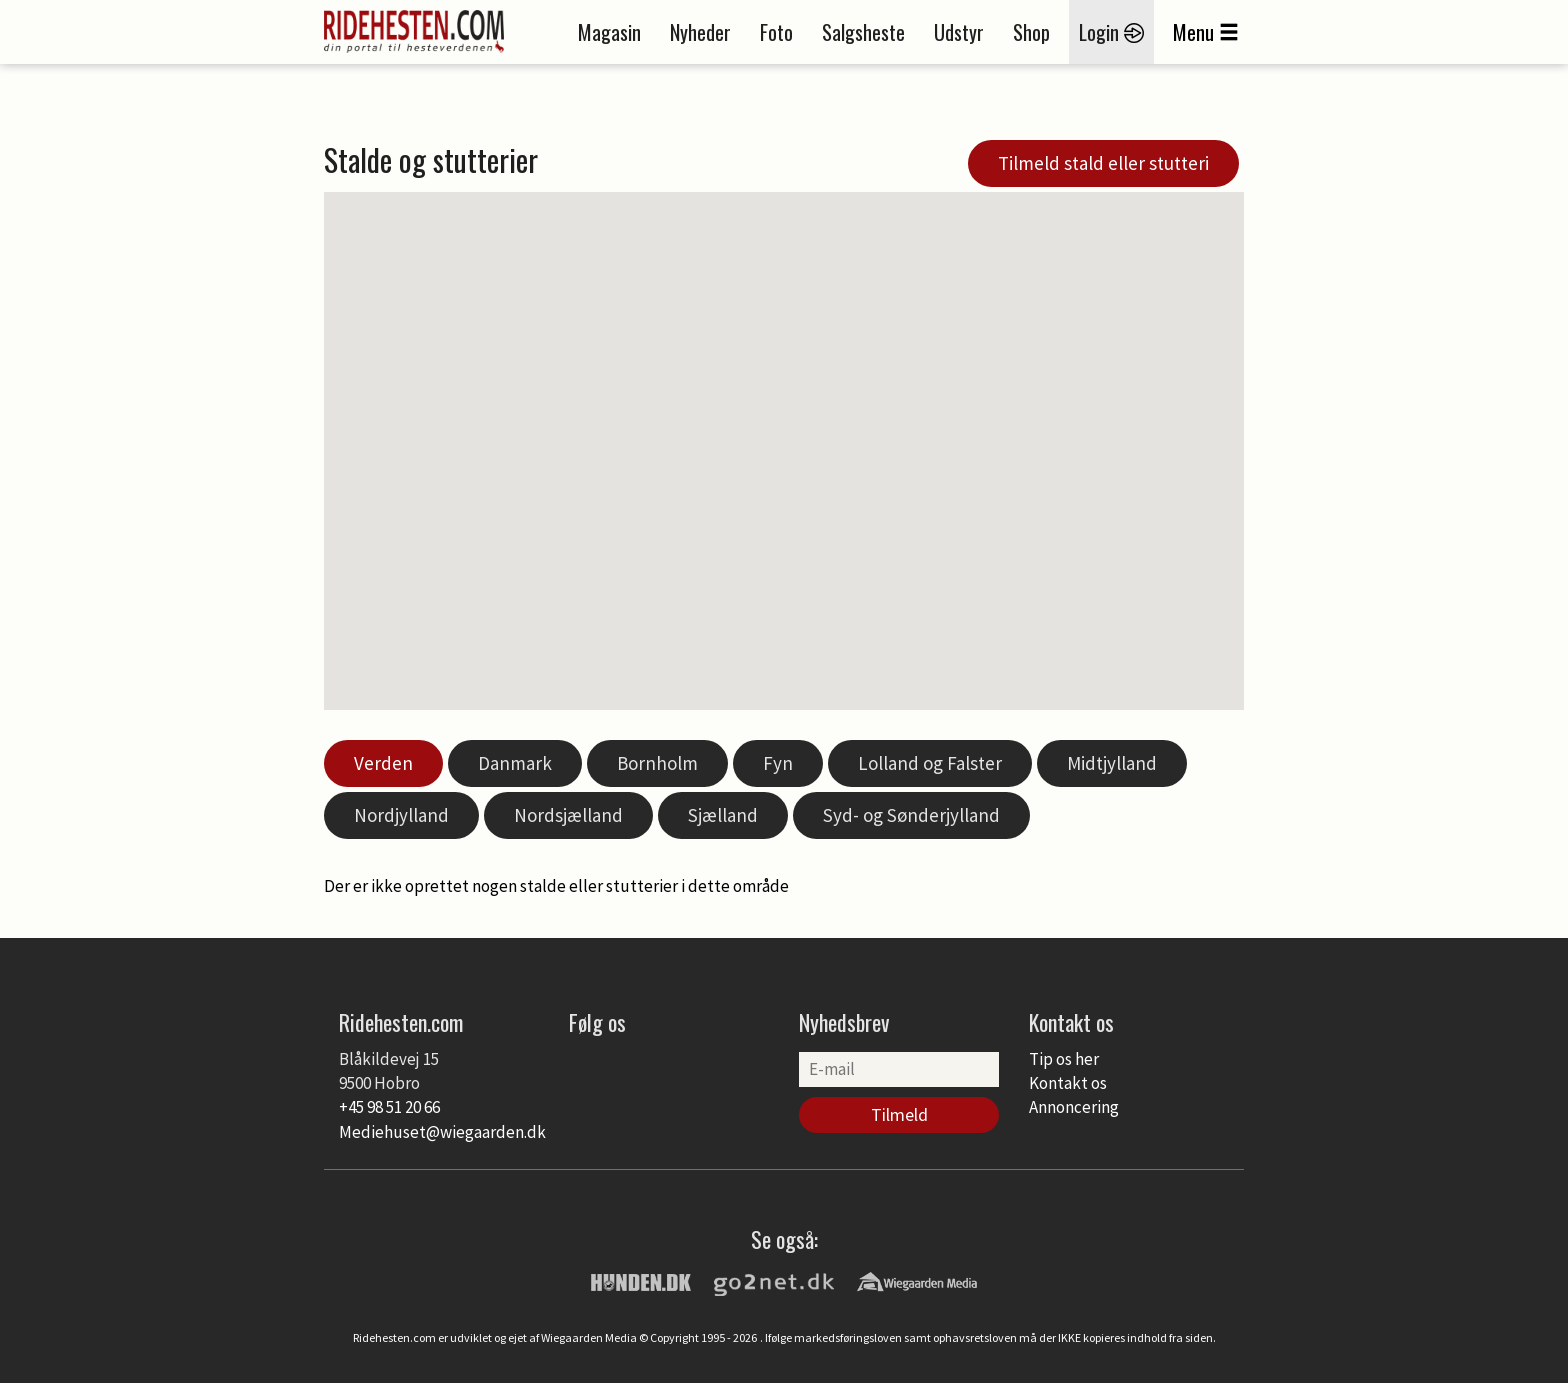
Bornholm (657, 763)
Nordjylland (401, 815)
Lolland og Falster (930, 763)
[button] (848, 520)
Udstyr (959, 32)
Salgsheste (863, 32)
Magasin (609, 32)
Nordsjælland (568, 815)
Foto (776, 32)
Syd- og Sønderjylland (911, 815)
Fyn (778, 763)
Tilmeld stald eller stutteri (1103, 163)
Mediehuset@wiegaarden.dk (442, 1132)
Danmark (515, 763)
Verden (383, 763)
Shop (1031, 32)
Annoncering (1074, 1107)
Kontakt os (1068, 1083)
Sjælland (723, 815)
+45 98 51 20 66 (389, 1107)
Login (1111, 32)
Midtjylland (1112, 763)
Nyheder (700, 32)
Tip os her (1064, 1059)
